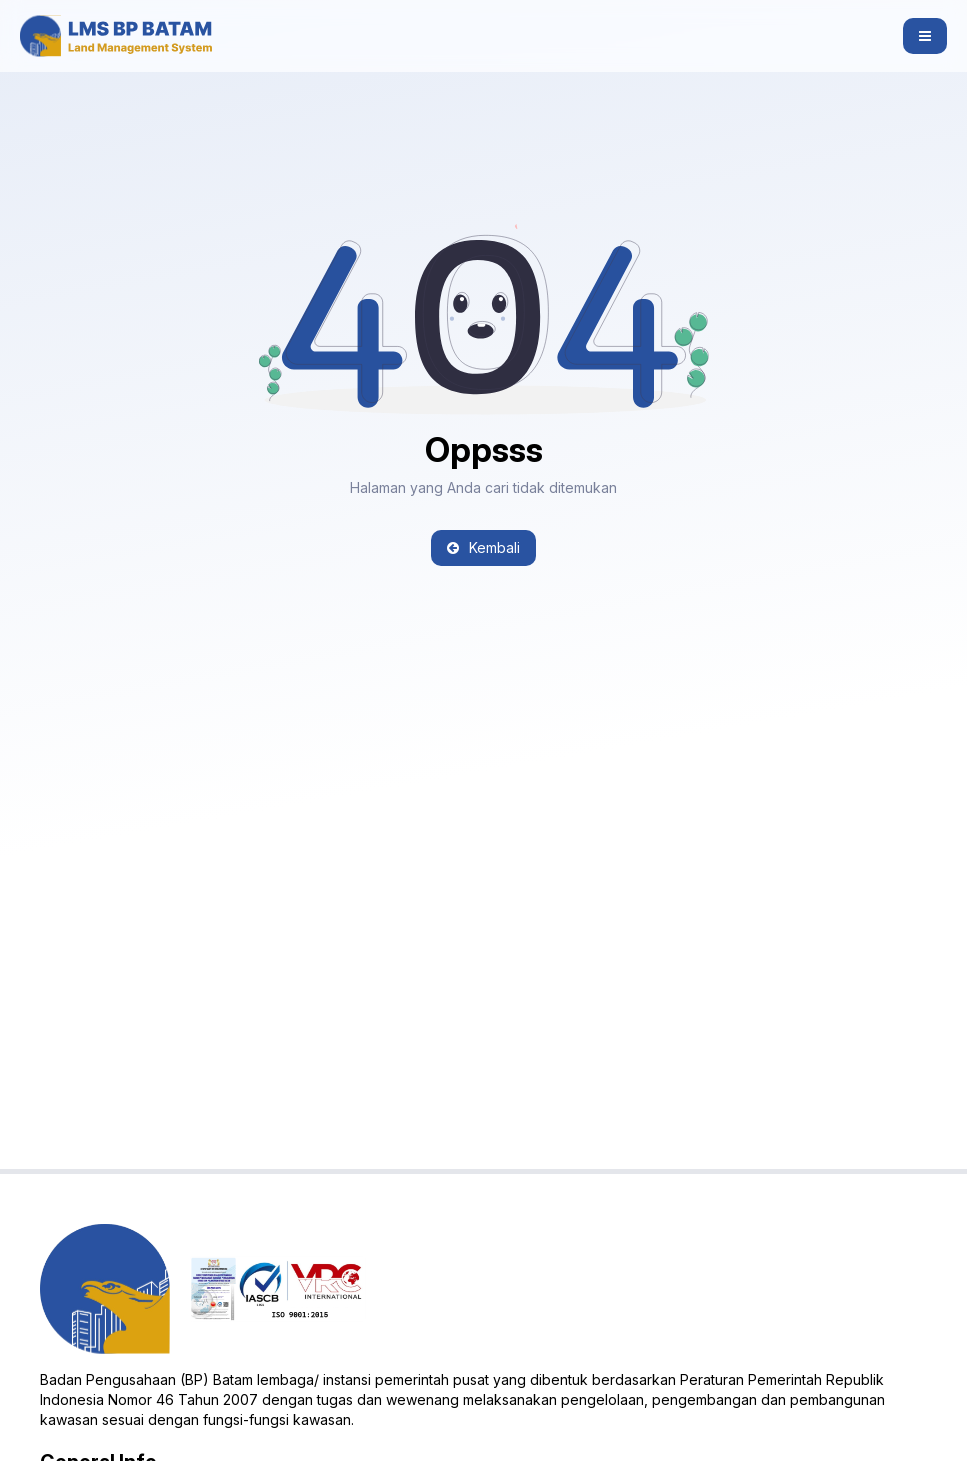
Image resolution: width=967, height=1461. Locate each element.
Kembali (483, 547)
